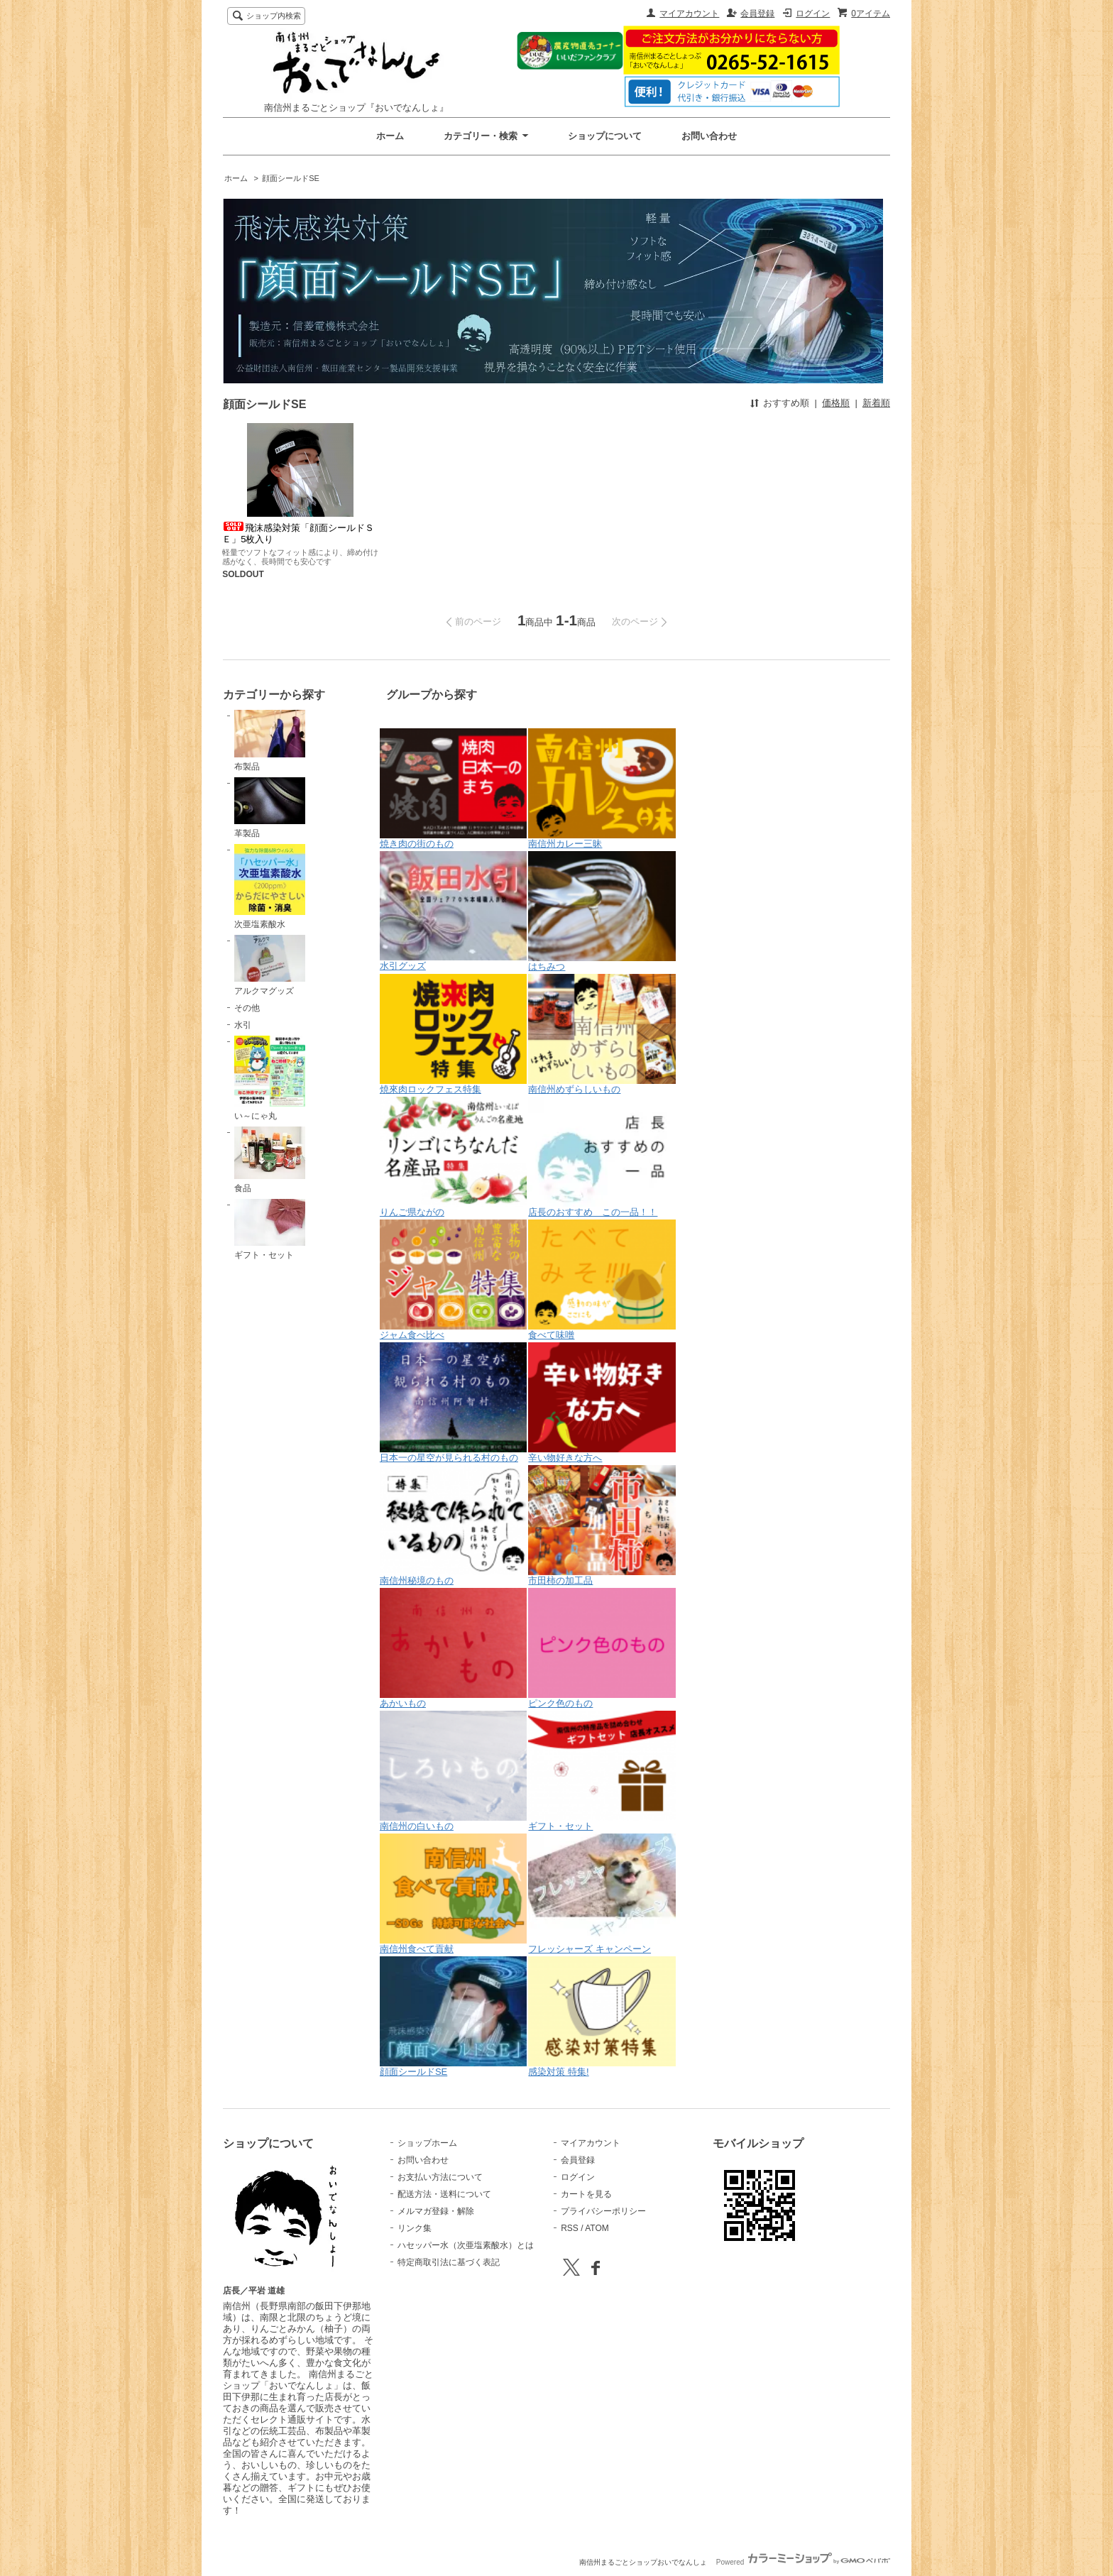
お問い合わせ (709, 136)
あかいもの (453, 1648)
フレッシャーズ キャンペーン (602, 1894)
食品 (269, 1160)
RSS (570, 2228)
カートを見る (586, 2194)
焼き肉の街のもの (453, 788)
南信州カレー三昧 (602, 788)
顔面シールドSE (290, 178)
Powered (803, 2562)
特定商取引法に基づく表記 (449, 2262)
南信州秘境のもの (453, 1525)
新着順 (876, 403)
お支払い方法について (440, 2177)
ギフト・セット (269, 1229)
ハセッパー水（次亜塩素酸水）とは (466, 2245)
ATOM (597, 2228)
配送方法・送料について (444, 2194)
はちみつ (602, 911)
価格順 (836, 403)
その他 (247, 1008)
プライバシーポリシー (603, 2211)
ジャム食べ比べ (453, 1280)
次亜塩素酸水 (269, 886)
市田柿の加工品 (602, 1525)
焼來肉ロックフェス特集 (453, 1034)
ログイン (813, 13)
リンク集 (415, 2228)
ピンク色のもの (602, 1648)
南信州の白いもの (453, 1771)
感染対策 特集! (602, 2016)
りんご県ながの (453, 1157)
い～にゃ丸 (269, 1078)
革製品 (269, 807)
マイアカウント (689, 13)
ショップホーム (427, 2143)
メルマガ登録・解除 (436, 2211)
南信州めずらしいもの (602, 1034)
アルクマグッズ (269, 965)
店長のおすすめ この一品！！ (602, 1157)
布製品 (269, 740)
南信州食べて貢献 (453, 1894)
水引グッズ (453, 911)
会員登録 (757, 13)
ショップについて (605, 136)
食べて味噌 (602, 1280)
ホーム (390, 136)
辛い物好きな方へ (602, 1402)
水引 (242, 1025)
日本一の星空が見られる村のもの (453, 1402)
